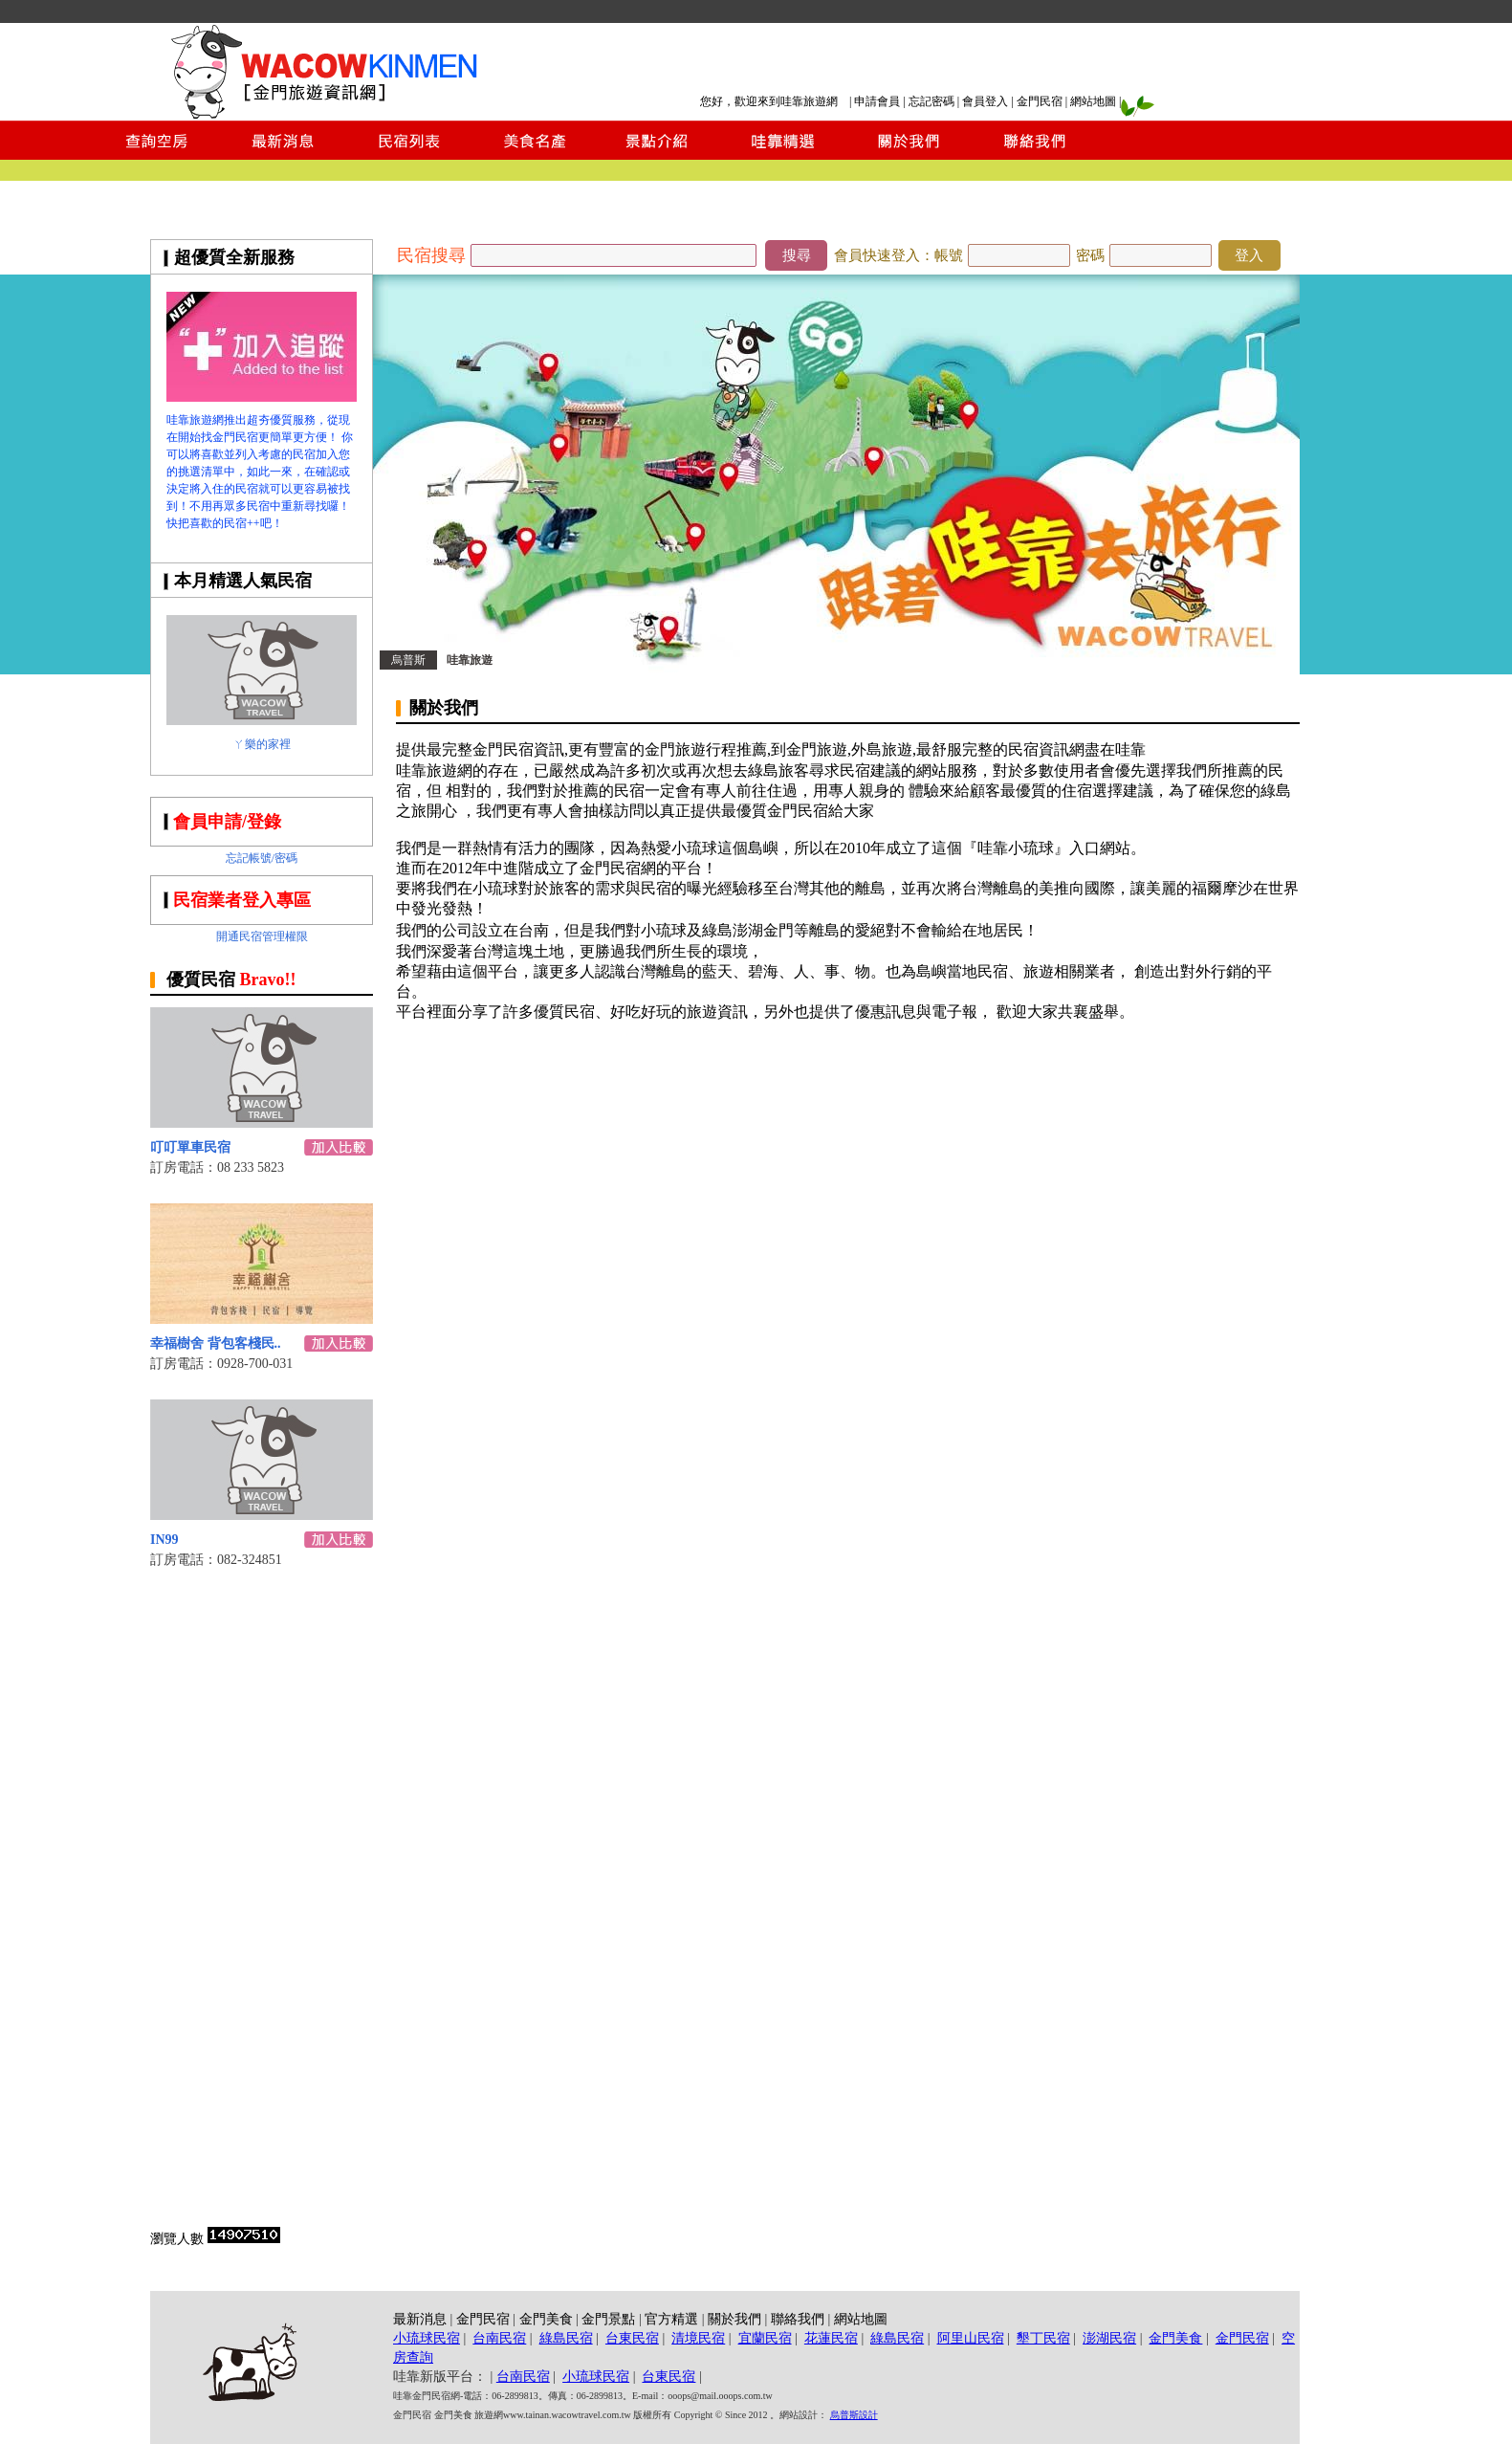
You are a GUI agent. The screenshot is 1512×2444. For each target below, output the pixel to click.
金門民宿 (1040, 101)
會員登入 (985, 101)
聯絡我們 (797, 2319)
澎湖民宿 (1109, 2338)
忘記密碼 (931, 101)
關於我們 (734, 2319)
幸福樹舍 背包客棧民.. (215, 1343)
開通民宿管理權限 (262, 936)
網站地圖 (1093, 101)
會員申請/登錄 (227, 821)
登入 (1249, 255)
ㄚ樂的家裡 (262, 744)
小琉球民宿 (426, 2338)
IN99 (164, 1539)
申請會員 (877, 101)
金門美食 (546, 2319)
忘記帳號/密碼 (261, 858)
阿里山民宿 (970, 2338)
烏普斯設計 (854, 2415)
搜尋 (796, 255)
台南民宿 (499, 2338)
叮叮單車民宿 (190, 1147)
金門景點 (608, 2319)
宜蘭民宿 (765, 2338)
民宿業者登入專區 (242, 900)
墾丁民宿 (1043, 2338)
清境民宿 (698, 2338)
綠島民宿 (566, 2338)
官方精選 (671, 2319)
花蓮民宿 (831, 2338)
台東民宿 (632, 2338)
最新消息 (420, 2319)
